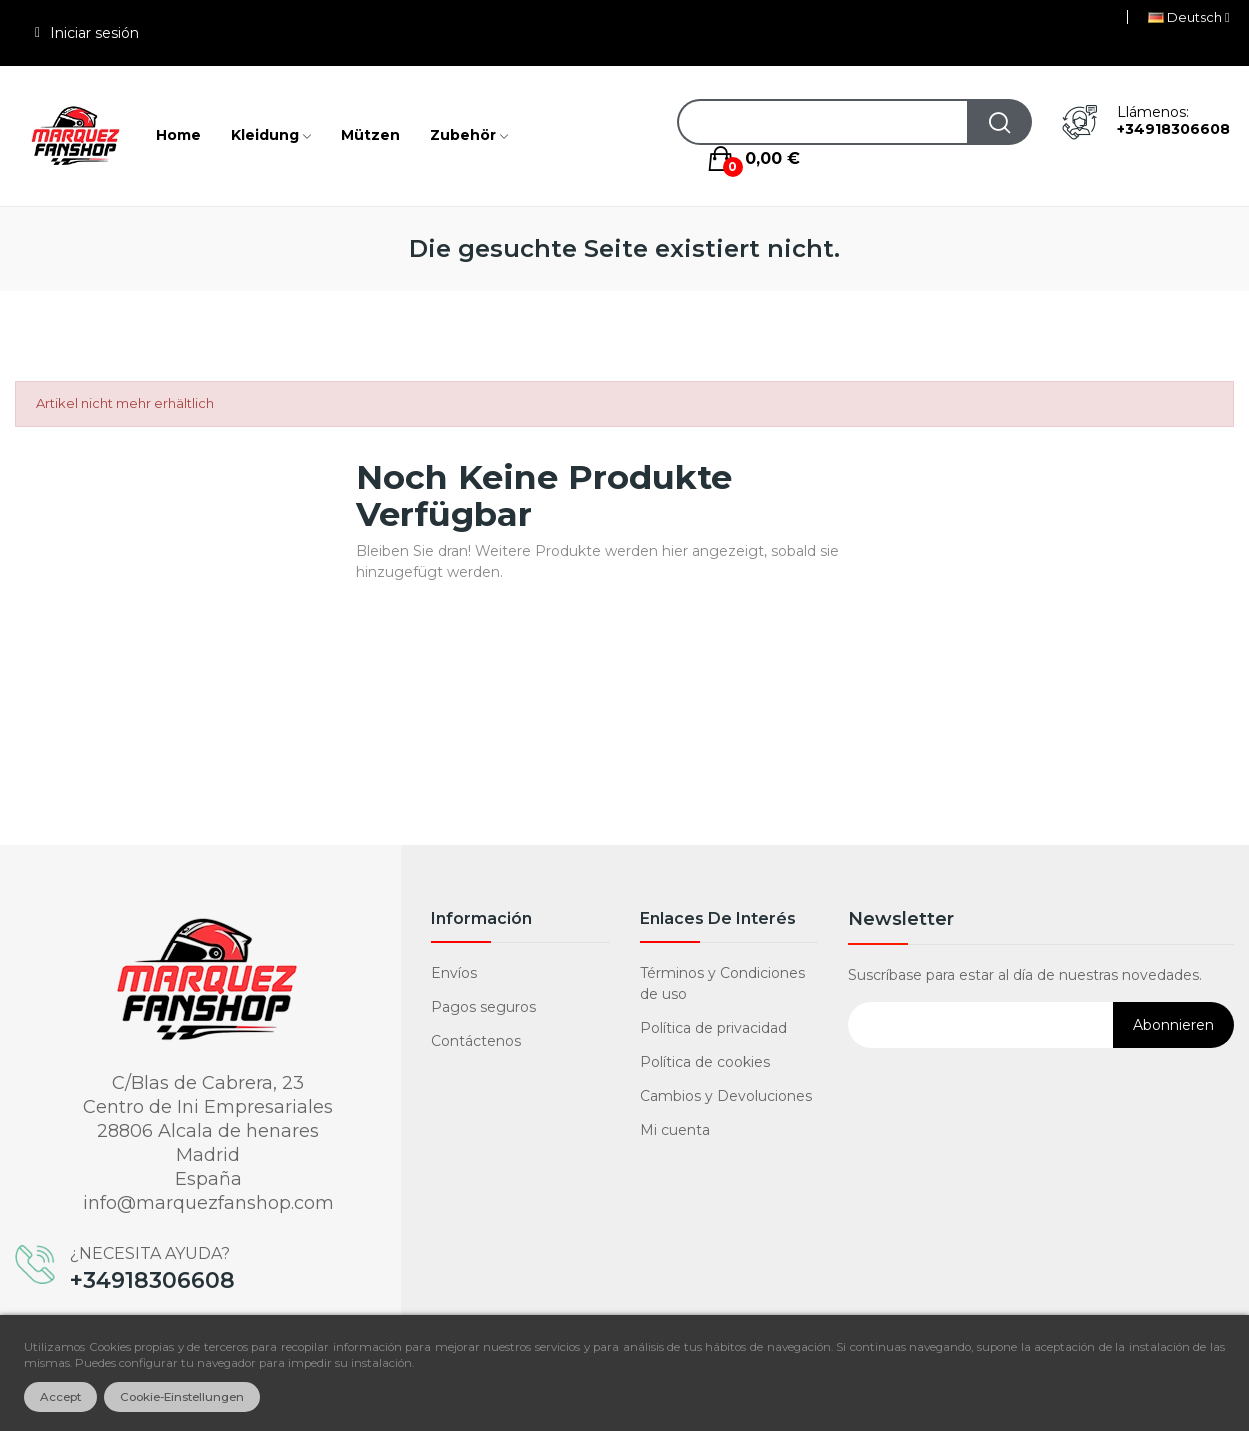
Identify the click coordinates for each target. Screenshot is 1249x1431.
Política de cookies (705, 1062)
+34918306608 (1173, 129)
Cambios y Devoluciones (726, 1096)
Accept (60, 1397)
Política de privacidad (713, 1028)
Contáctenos (476, 1041)
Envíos (454, 973)
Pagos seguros (483, 1007)
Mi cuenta (675, 1130)
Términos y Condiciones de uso (722, 983)
